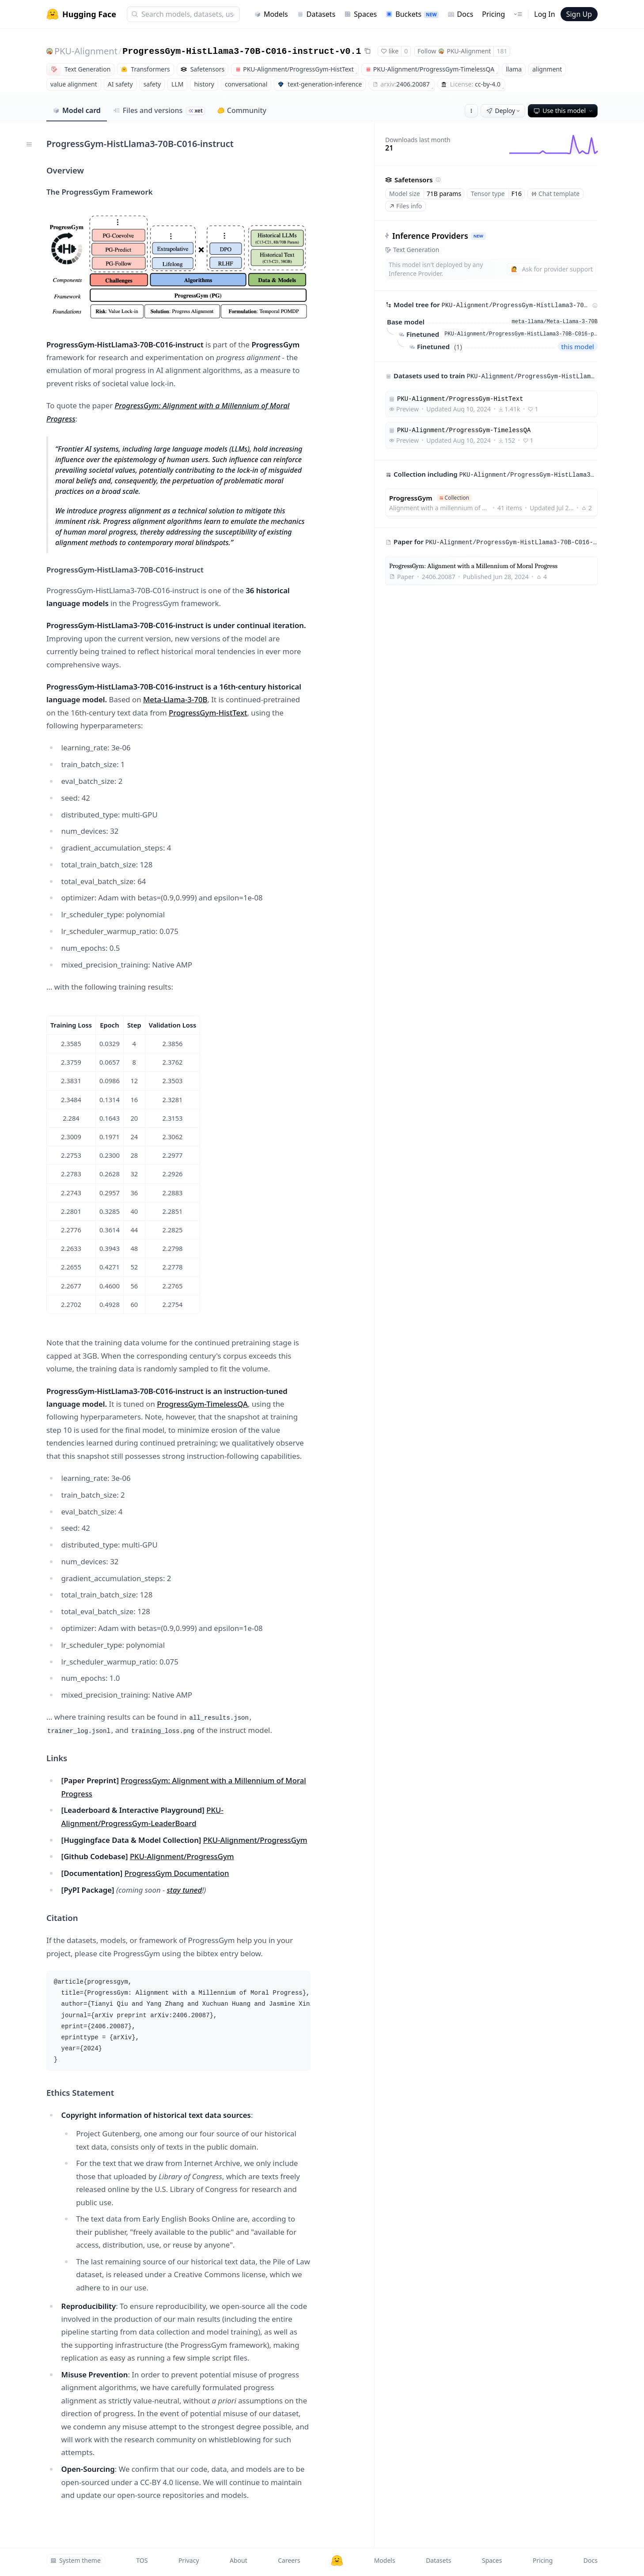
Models (271, 14)
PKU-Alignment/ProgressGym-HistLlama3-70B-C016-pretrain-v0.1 (521, 334)
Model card (77, 110)
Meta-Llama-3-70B (175, 699)
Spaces (360, 14)
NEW (478, 236)
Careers (289, 2560)
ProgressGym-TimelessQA (202, 1404)
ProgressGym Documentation (177, 1873)
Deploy (504, 110)
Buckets (412, 14)
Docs (460, 14)
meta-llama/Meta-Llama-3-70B (555, 322)
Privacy (188, 2560)
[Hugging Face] (337, 2560)
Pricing (493, 14)
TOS (142, 2560)
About (238, 2560)
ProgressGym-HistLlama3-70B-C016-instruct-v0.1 (241, 51)
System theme (75, 2560)
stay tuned (184, 1890)
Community (241, 110)
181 (501, 51)
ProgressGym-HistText (208, 713)
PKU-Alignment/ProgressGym (255, 1840)
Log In (544, 14)
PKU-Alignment (85, 51)
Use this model (564, 110)
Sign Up (579, 14)
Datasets (316, 14)
